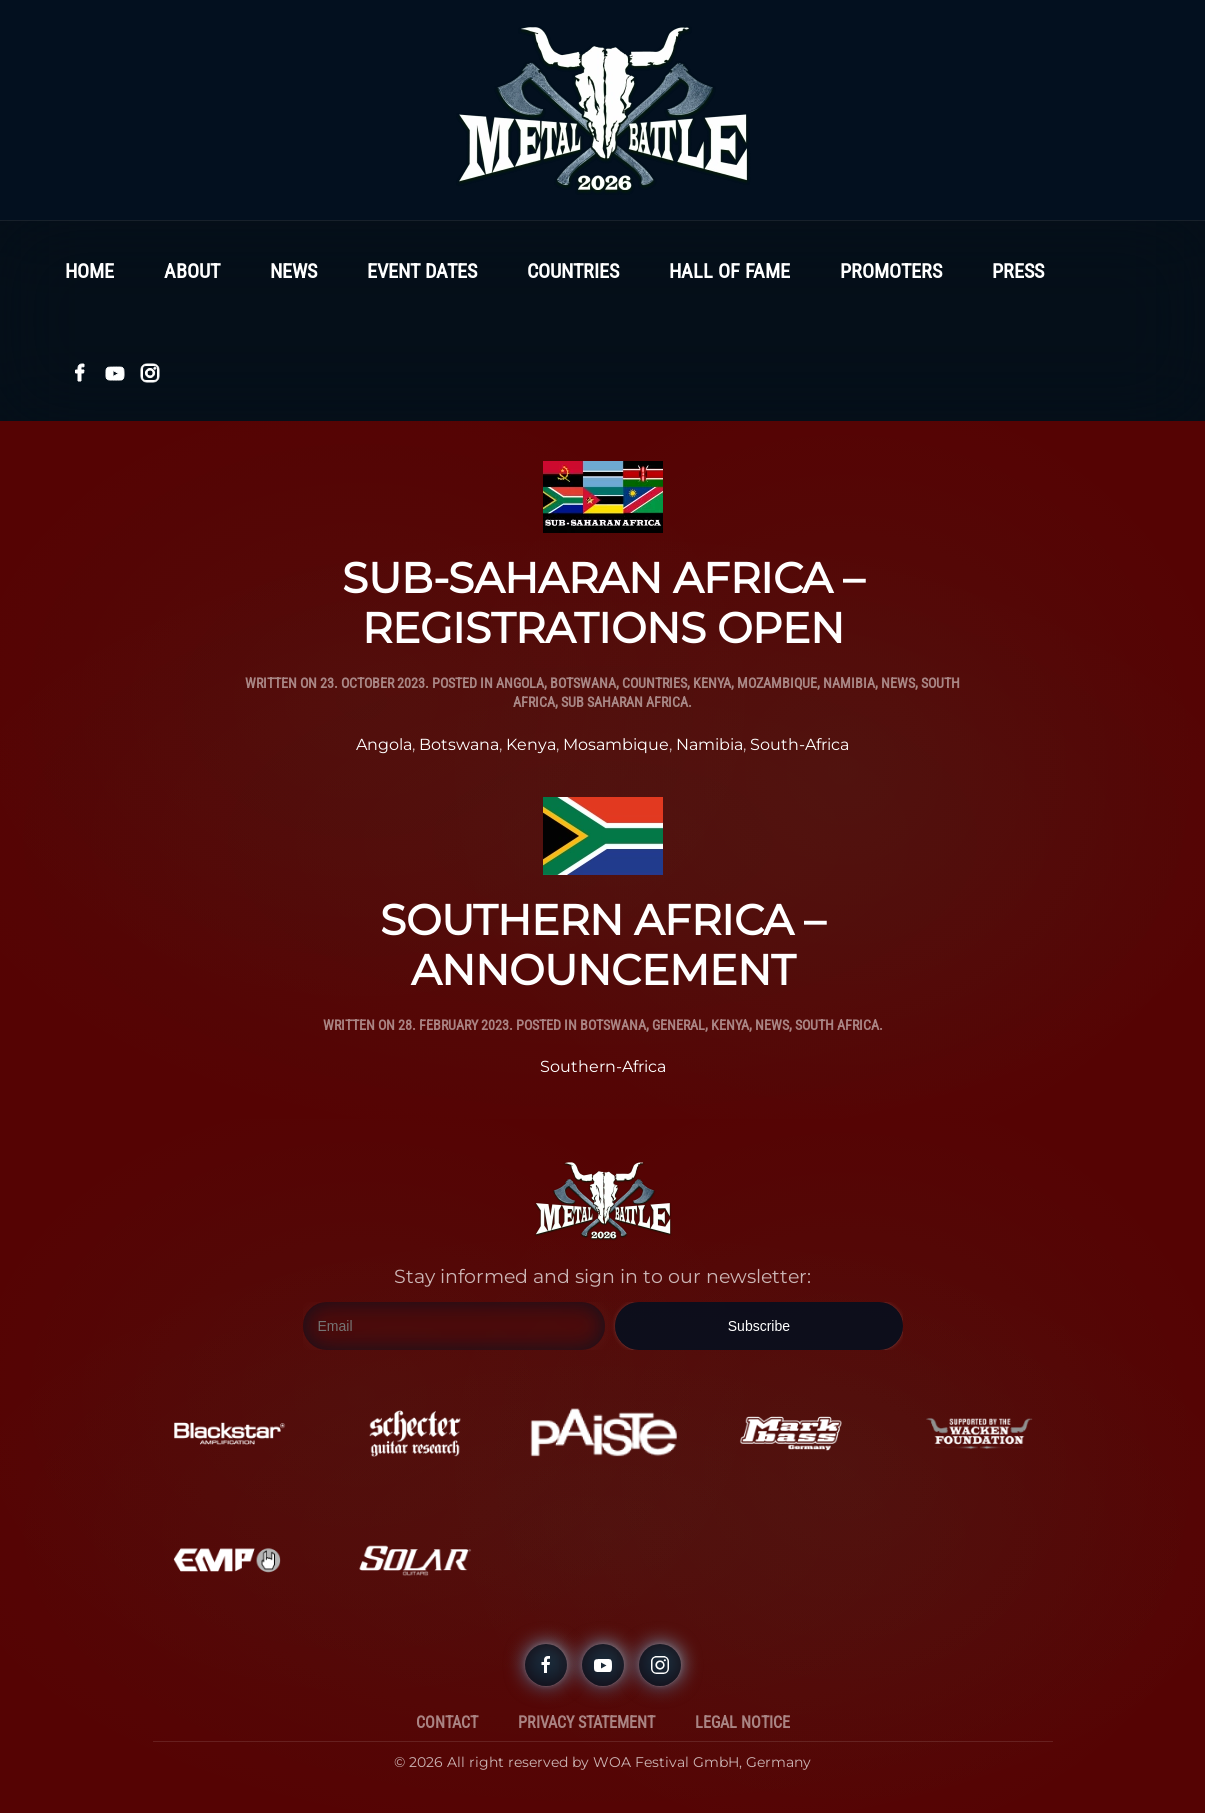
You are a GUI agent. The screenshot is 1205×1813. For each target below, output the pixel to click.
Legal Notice (742, 1722)
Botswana (583, 683)
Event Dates (422, 271)
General (678, 1025)
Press (1018, 271)
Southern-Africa (603, 1066)
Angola (520, 683)
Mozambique (777, 683)
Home (89, 271)
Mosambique (616, 744)
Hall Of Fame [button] (729, 271)
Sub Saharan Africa (624, 702)
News (293, 271)
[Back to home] (603, 110)
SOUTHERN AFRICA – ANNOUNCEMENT (602, 945)
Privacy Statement (586, 1722)
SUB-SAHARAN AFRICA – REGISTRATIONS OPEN (603, 603)
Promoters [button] (891, 271)
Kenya (712, 683)
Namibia (849, 683)
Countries (573, 271)
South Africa (837, 1025)
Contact (447, 1722)
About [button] (192, 271)
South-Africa (799, 744)
